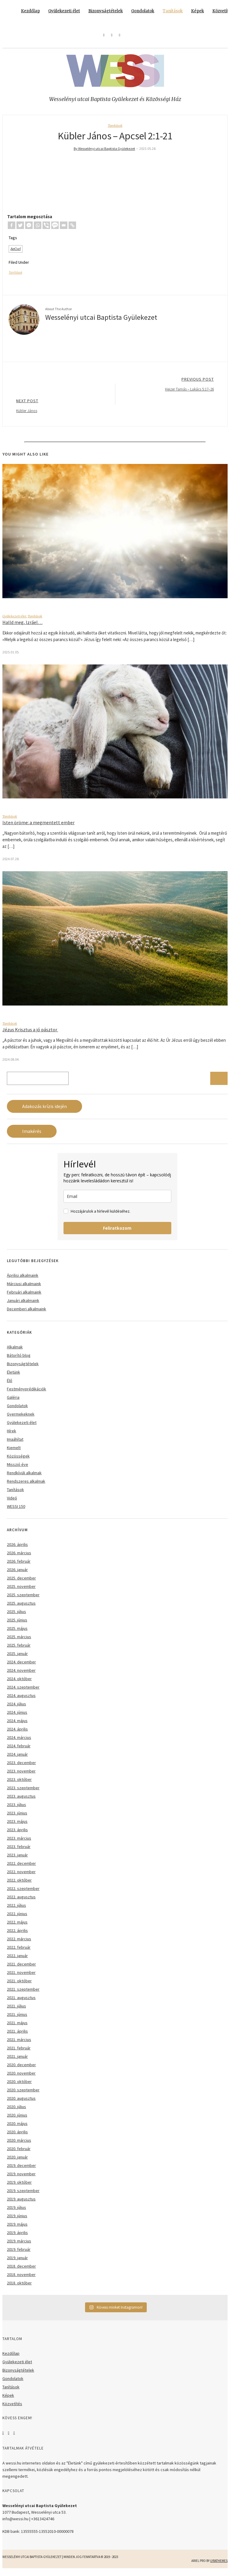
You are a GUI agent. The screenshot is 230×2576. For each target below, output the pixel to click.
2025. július (16, 1617)
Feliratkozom (117, 1233)
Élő (9, 1386)
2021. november (21, 1977)
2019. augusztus (21, 2204)
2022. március (19, 1944)
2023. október (19, 1784)
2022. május (17, 1927)
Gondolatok (142, 10)
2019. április (17, 2238)
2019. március (19, 2246)
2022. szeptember (23, 1894)
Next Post (115, 411)
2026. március (19, 1558)
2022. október (19, 1885)
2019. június (17, 2221)
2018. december (21, 2271)
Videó (12, 1503)
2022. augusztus (21, 1902)
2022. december (21, 1868)
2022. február (19, 1952)
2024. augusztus (21, 1701)
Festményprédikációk (26, 1394)
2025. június (17, 1625)
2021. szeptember (23, 1994)
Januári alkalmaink (23, 1306)
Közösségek (18, 1461)
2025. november (21, 1591)
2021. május (17, 2028)
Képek (197, 10)
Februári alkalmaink (24, 1297)
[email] (117, 1201)
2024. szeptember (23, 1692)
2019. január (17, 2263)
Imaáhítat (15, 1444)
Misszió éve (17, 1469)
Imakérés (31, 1136)
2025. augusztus (21, 1608)
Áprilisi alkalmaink (22, 1280)
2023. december (21, 1768)
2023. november (21, 1776)
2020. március (19, 2145)
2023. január (17, 1860)
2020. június (17, 2120)
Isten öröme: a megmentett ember (38, 828)
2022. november (21, 1877)
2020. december (21, 2070)
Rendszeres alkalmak (26, 1486)
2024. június (17, 1717)
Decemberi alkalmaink (26, 1314)
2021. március (19, 2045)
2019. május (17, 2229)
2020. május (17, 2129)
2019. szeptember (23, 2196)
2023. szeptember (23, 1793)
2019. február (19, 2254)
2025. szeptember (23, 1600)
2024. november (21, 1675)
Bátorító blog (19, 1360)
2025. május (17, 1633)
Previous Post (115, 389)
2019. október (19, 2187)
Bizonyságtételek (105, 10)
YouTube (14, 2438)
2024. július (16, 1709)
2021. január (17, 2061)
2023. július (16, 1810)
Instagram (8, 2438)
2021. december (21, 1969)
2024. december (21, 1667)
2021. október (19, 1986)
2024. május (17, 1726)
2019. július (16, 2212)
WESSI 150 (16, 1511)
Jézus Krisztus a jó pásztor (30, 1035)
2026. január (17, 1575)
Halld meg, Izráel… (22, 628)
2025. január (17, 1659)
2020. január (17, 2162)
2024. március (19, 1743)
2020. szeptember (23, 2095)
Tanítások (173, 10)
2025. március (19, 1642)
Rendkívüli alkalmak (24, 1478)
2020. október (19, 2087)
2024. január (17, 1759)
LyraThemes (219, 2566)
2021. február (19, 2053)
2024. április (17, 1734)
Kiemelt (14, 1453)
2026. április (17, 1549)
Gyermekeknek (20, 1419)
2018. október (19, 2288)
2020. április (17, 2137)
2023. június (17, 1818)
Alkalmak (15, 1352)
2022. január (17, 1961)
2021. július (16, 2011)
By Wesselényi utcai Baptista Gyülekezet (104, 148)
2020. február (19, 2154)
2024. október (19, 1684)
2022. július (16, 1910)
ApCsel (15, 254)
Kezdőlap (30, 10)
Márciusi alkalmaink (24, 1289)
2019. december (21, 2170)
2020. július (16, 2112)
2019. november (21, 2179)
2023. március (19, 1843)
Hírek (11, 1436)
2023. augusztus (21, 1801)
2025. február (19, 1650)
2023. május (17, 1826)
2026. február (19, 1566)
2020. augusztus (21, 2103)
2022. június (17, 1919)
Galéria (13, 1402)
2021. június (17, 2019)
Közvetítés (12, 2409)
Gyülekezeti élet (64, 10)
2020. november (21, 2078)
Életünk (13, 1377)
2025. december (21, 1583)
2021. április (17, 2036)
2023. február (19, 1852)
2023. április (17, 1835)
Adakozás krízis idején (44, 1112)
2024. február (19, 1751)
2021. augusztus (21, 2003)
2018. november (21, 2280)
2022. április (17, 1936)
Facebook (3, 2438)
